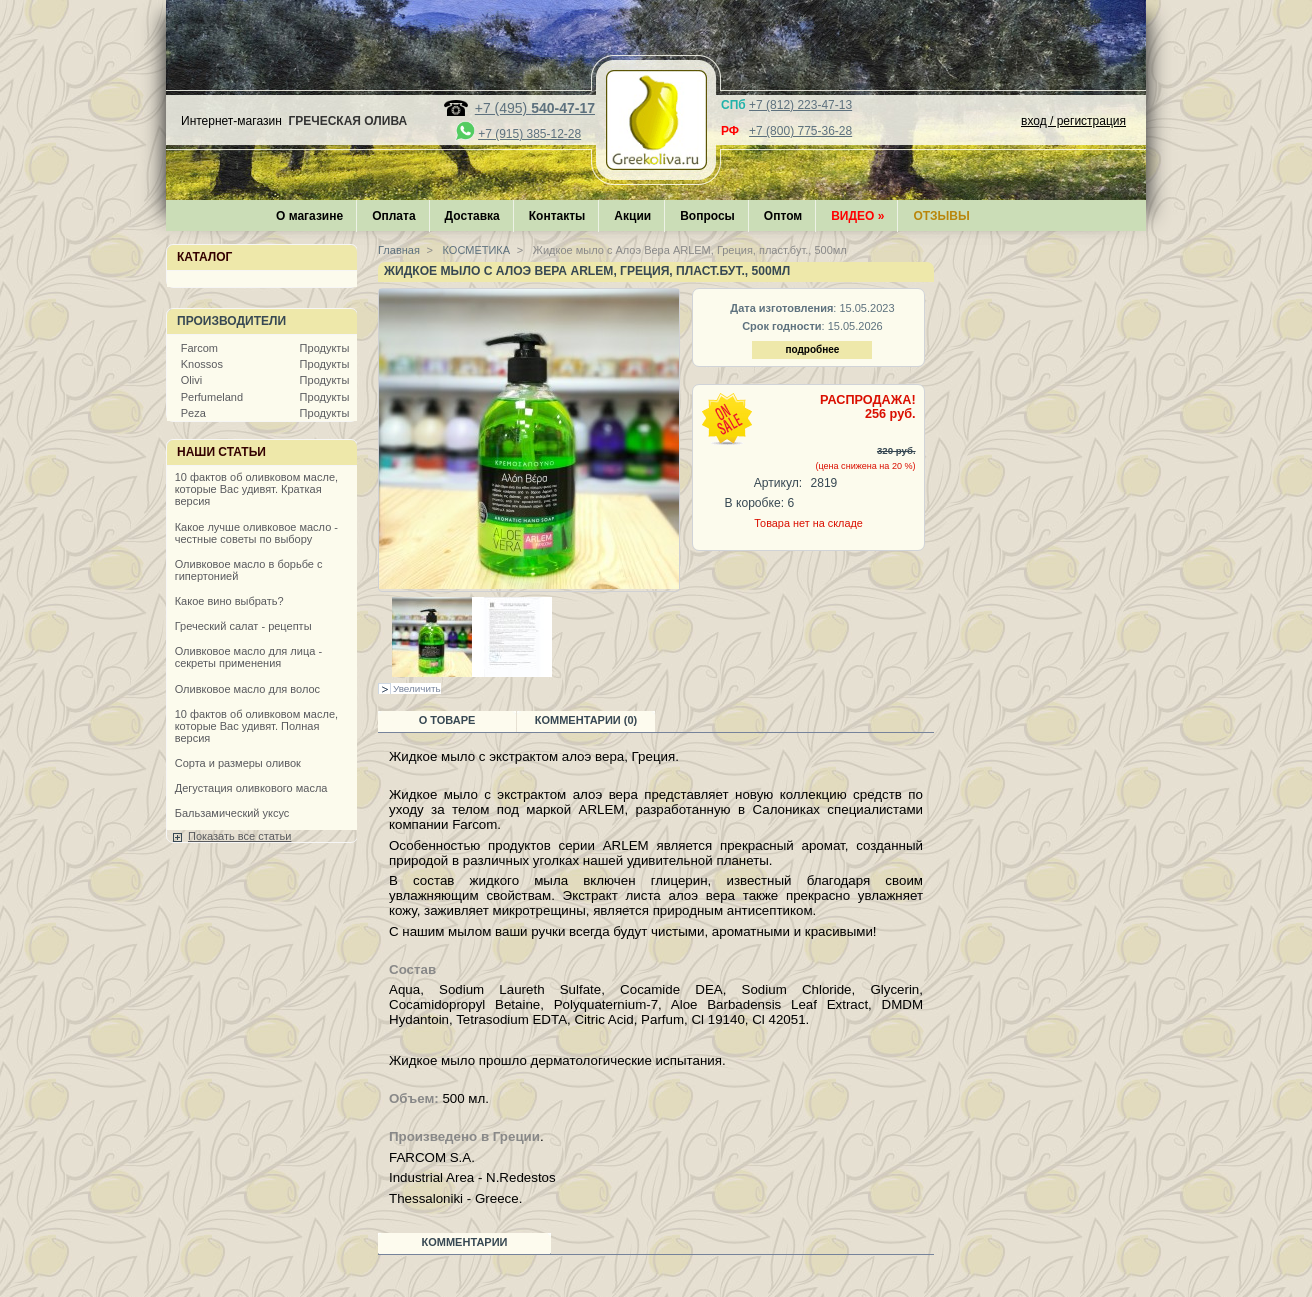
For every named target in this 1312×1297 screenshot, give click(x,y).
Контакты (557, 216)
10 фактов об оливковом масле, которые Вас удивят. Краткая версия (256, 489)
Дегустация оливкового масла (251, 788)
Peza (193, 413)
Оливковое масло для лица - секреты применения (248, 657)
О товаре (447, 720)
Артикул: (778, 483)
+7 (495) (535, 108)
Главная (399, 250)
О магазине (309, 216)
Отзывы (941, 216)
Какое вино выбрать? (229, 601)
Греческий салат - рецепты (243, 626)
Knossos (202, 364)
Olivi (191, 380)
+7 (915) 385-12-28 (529, 134)
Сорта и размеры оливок (238, 763)
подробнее (812, 349)
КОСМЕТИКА (475, 250)
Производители (231, 321)
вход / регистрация (1073, 121)
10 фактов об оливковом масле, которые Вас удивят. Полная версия (256, 726)
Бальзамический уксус (232, 813)
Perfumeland (212, 397)
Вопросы (707, 216)
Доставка (472, 216)
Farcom (199, 348)
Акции (632, 216)
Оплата (393, 216)
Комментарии (465, 1242)
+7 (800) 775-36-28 (800, 131)
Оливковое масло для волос (247, 689)
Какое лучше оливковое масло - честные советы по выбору (256, 533)
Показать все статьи (239, 836)
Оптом (783, 216)
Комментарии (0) (586, 720)
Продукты (325, 348)
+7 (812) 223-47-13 (800, 105)
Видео (857, 216)
